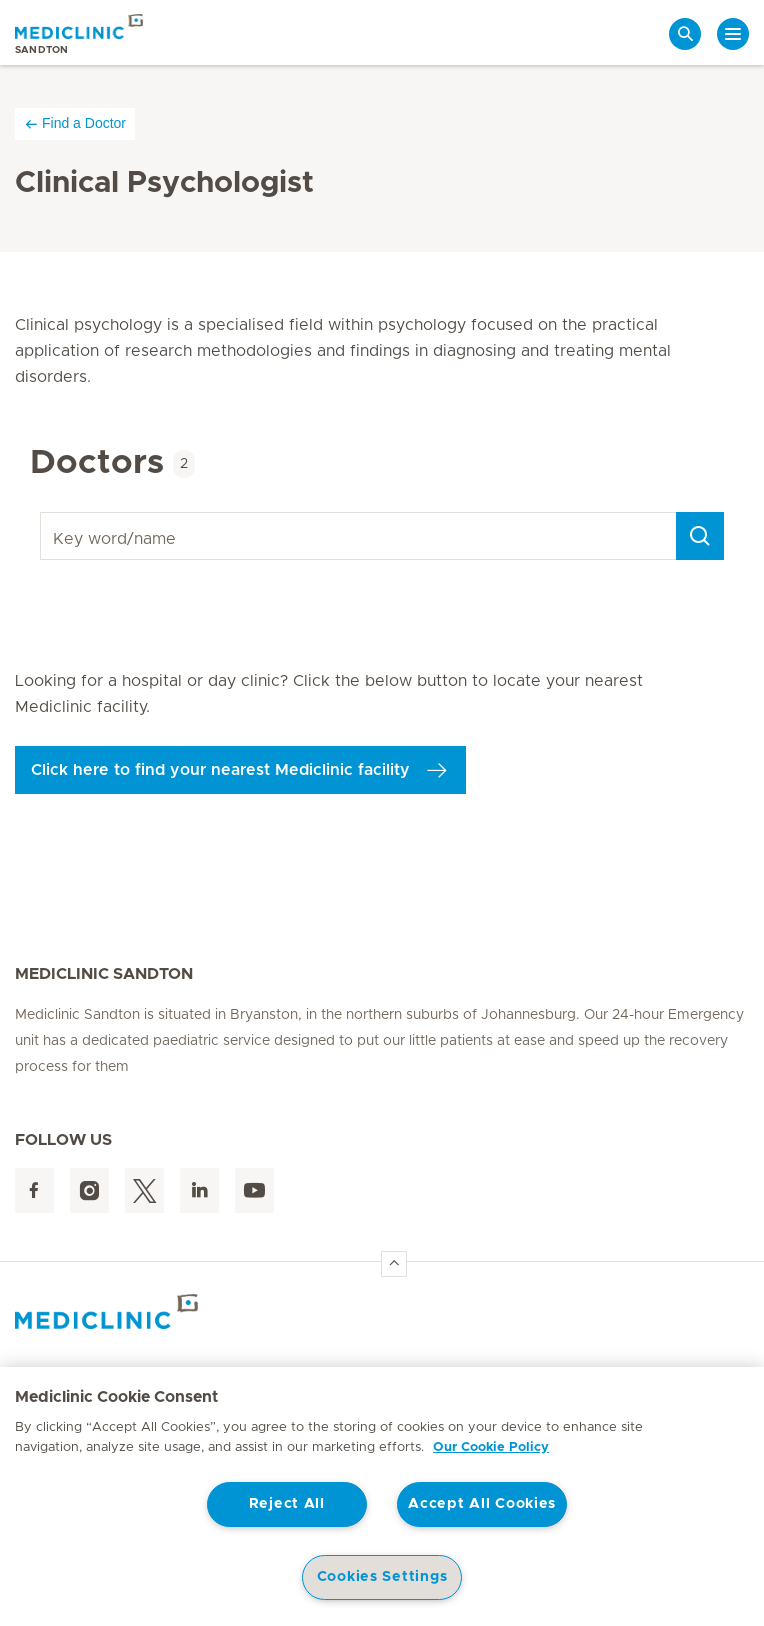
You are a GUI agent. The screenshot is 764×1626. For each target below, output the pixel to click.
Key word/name (43, 512)
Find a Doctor (75, 123)
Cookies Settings (382, 1577)
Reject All (287, 1504)
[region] (382, 1496)
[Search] (700, 536)
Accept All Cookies (482, 1504)
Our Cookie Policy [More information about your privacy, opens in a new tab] (491, 1447)
